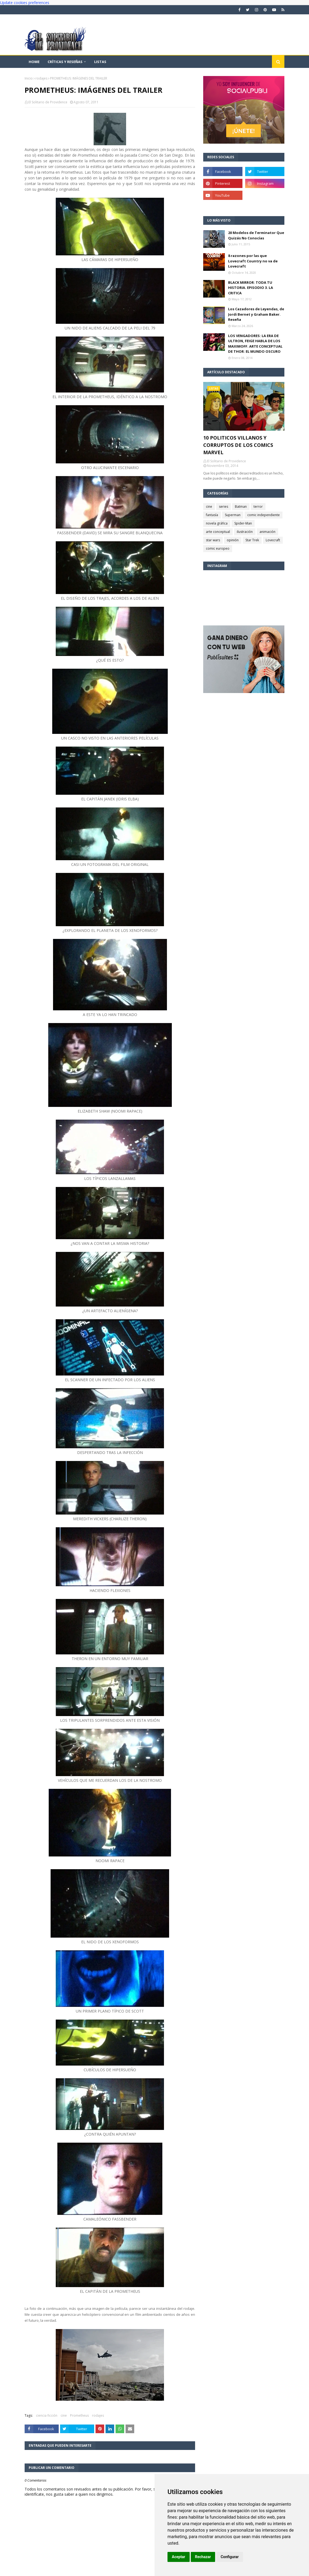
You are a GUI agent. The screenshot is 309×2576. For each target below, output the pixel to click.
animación (267, 531)
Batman (241, 506)
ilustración (245, 531)
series (223, 506)
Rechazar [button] (203, 2557)
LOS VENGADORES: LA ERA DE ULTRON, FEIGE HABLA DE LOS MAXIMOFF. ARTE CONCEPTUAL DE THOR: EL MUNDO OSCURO (255, 343)
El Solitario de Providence (47, 102)
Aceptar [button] (178, 2557)
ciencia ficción (46, 2415)
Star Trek (252, 540)
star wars (213, 540)
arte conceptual (218, 531)
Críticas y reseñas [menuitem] (65, 61)
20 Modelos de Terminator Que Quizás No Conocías (256, 235)
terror (258, 506)
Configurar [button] (230, 2557)
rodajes (41, 78)
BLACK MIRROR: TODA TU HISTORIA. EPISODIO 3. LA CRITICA (250, 287)
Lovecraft (273, 540)
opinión (233, 540)
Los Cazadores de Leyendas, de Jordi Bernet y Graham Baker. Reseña (256, 314)
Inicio (29, 78)
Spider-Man (243, 523)
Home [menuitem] (34, 61)
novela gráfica (217, 523)
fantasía (212, 515)
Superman (233, 515)
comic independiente (263, 515)
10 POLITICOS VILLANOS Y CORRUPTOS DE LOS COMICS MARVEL (238, 445)
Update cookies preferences (24, 2)
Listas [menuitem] (100, 61)
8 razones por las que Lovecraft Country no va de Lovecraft (253, 261)
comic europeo (217, 548)
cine (64, 2415)
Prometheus (79, 2415)
